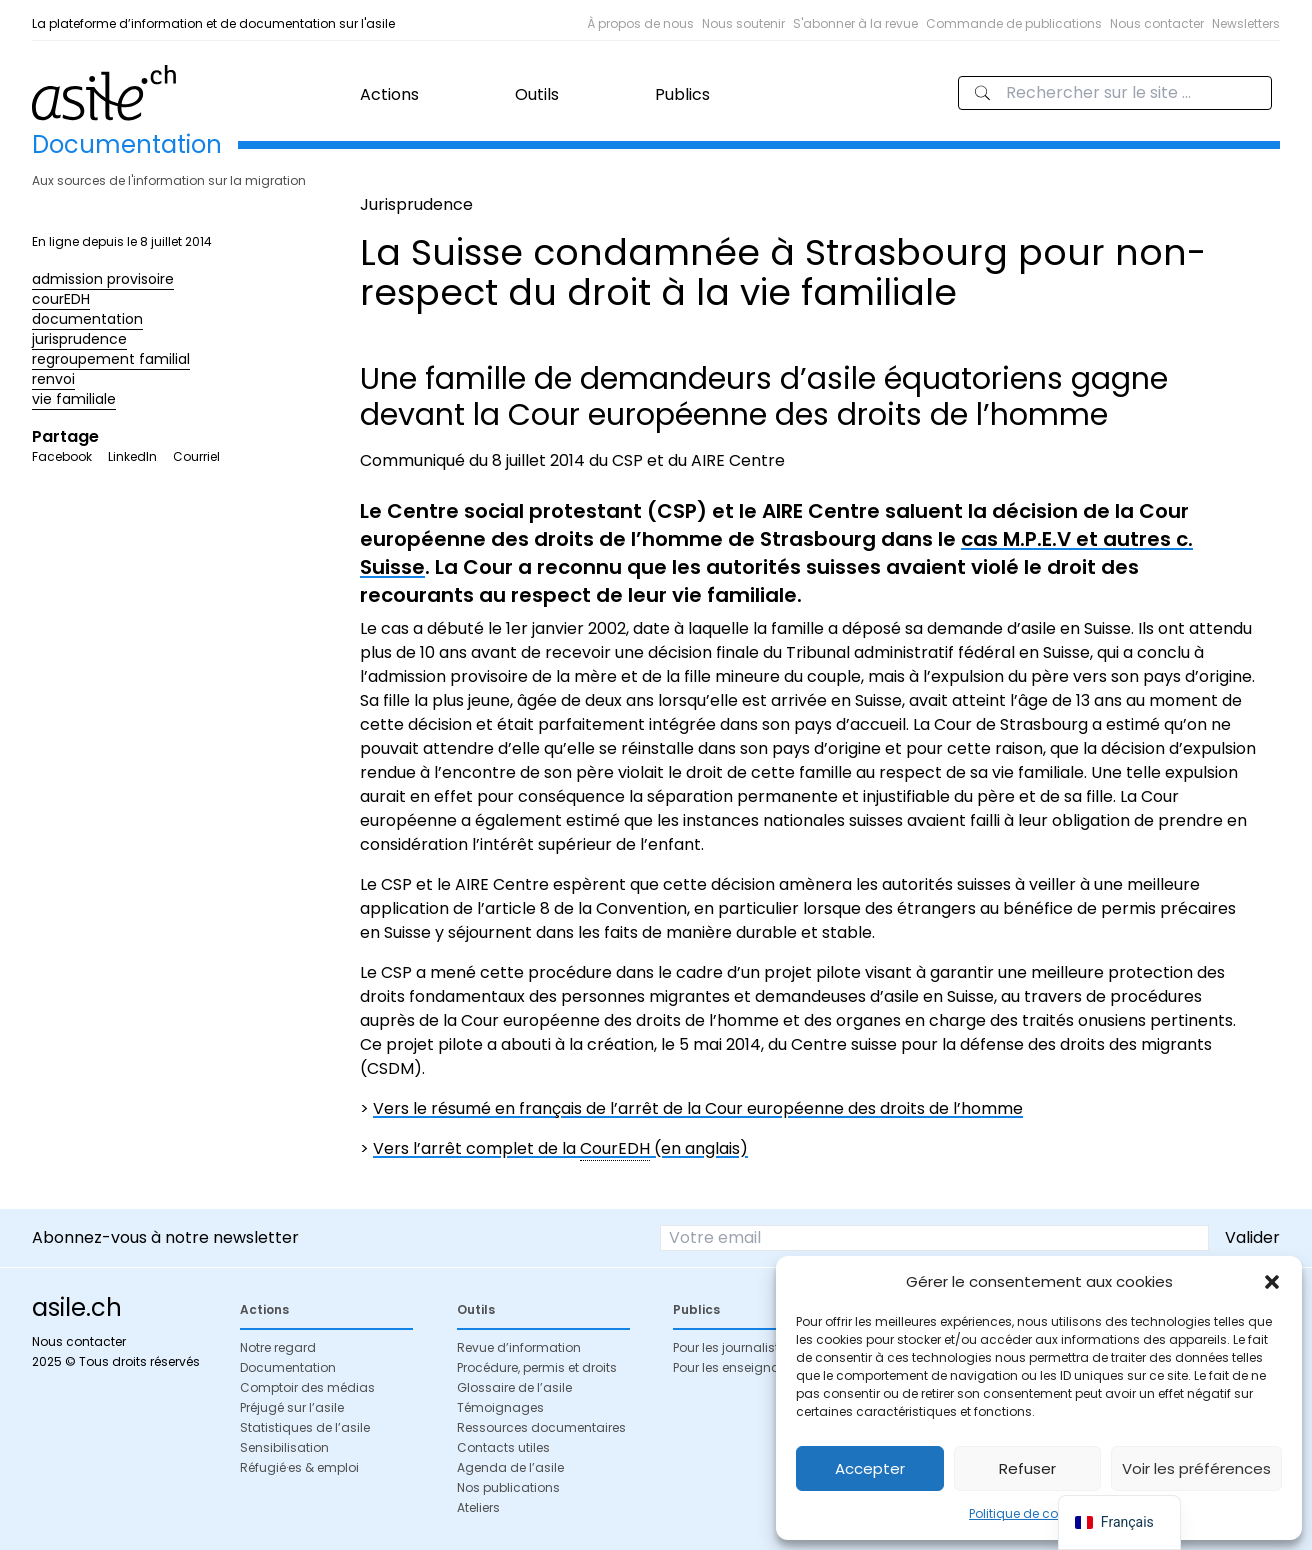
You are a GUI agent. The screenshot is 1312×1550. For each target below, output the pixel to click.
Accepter (870, 1468)
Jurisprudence (416, 204)
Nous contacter (1157, 23)
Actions (389, 94)
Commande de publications (1014, 23)
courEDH (61, 299)
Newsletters (1246, 23)
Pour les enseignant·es (740, 1367)
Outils (537, 94)
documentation (87, 319)
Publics (682, 94)
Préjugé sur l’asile (292, 1407)
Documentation (288, 1367)
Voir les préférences (1196, 1468)
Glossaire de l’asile (514, 1387)
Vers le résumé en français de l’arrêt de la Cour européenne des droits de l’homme (698, 1108)
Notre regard (278, 1347)
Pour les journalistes (733, 1347)
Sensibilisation (284, 1447)
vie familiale (74, 399)
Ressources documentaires (541, 1427)
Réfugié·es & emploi (299, 1467)
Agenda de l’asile (510, 1467)
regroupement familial (111, 359)
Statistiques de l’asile (305, 1427)
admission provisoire (103, 279)
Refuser (1027, 1468)
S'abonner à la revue (855, 23)
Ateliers (478, 1507)
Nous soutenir (743, 23)
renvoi (53, 379)
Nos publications (508, 1487)
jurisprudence (79, 339)
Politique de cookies (1029, 1513)
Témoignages (500, 1407)
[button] (1272, 1282)
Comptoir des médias (307, 1387)
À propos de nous (640, 23)
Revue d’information (519, 1347)
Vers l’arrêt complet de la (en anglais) (560, 1149)
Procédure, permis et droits (537, 1367)
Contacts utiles (503, 1447)
